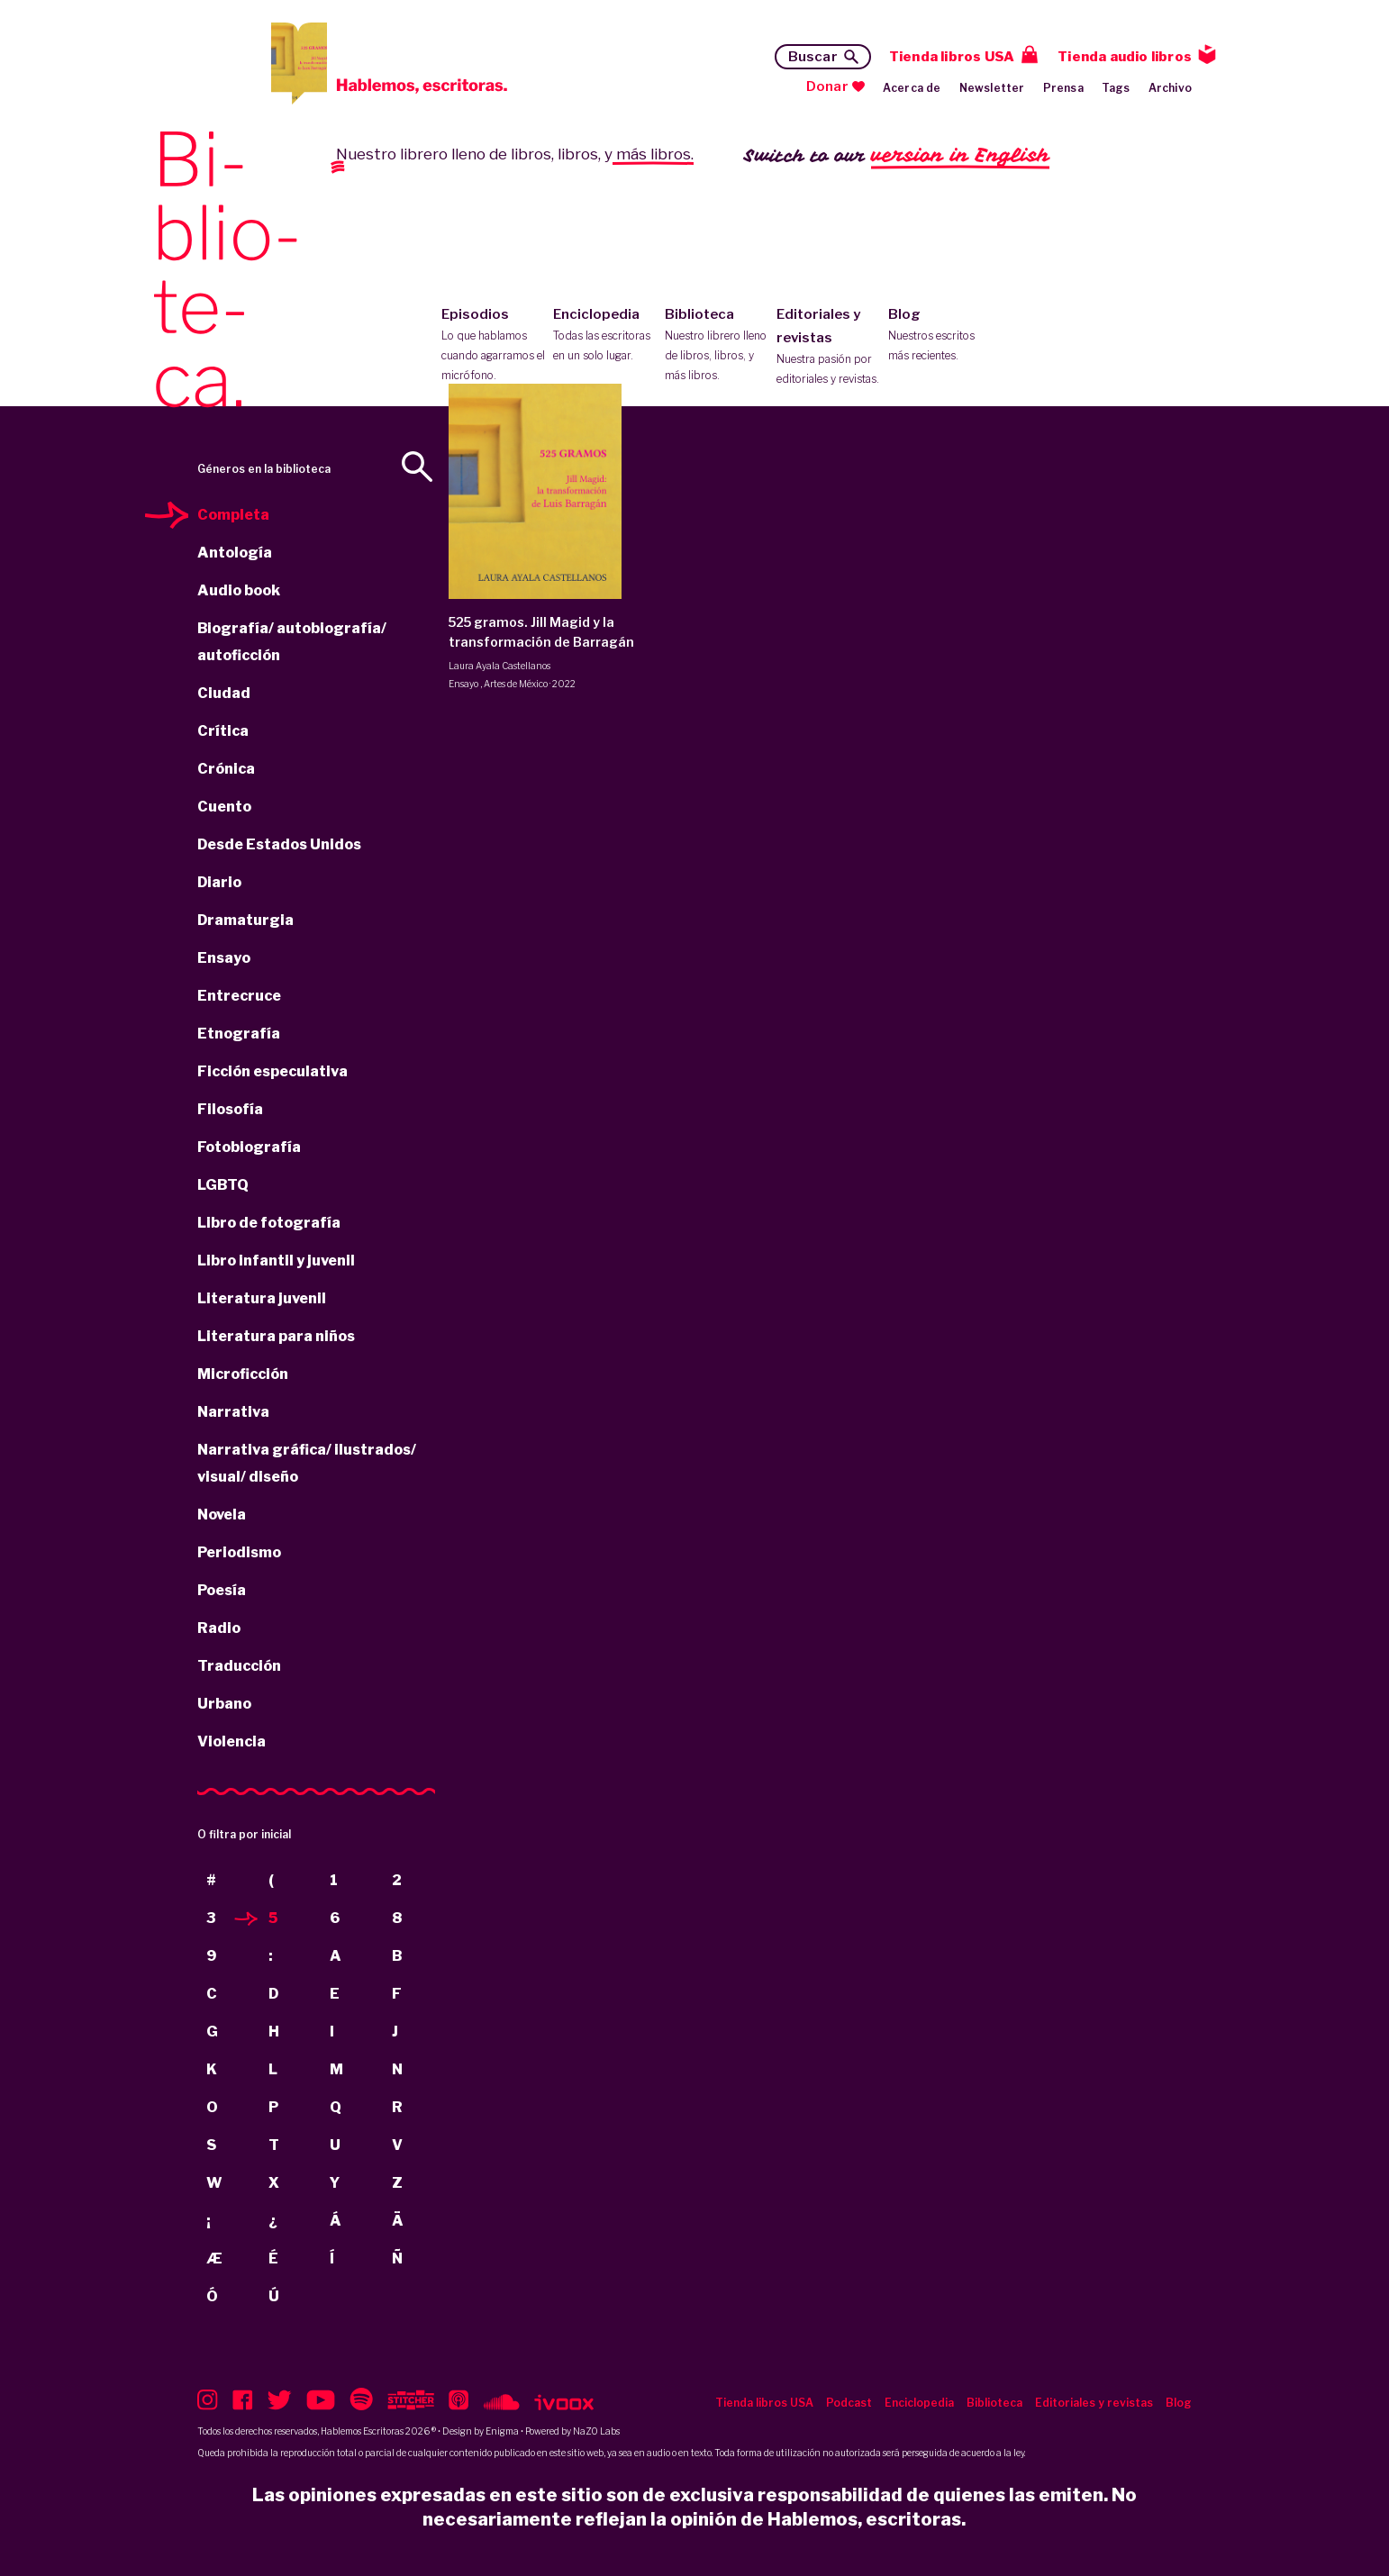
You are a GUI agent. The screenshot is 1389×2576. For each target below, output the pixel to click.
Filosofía (230, 1109)
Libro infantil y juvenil (276, 1260)
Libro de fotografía (268, 1222)
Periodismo (239, 1552)
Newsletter (992, 88)
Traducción (239, 1665)
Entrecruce (239, 995)
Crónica (226, 768)
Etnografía (238, 1033)
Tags (1116, 88)
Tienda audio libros (1125, 57)
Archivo (1170, 88)
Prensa (1063, 88)
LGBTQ (223, 1184)
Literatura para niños (276, 1336)
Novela (221, 1514)
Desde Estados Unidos (279, 844)
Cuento (224, 806)
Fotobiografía (249, 1147)
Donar (827, 86)
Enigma (502, 2431)
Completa (233, 514)
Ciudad (223, 693)
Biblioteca (716, 345)
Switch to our (896, 156)
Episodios (493, 345)
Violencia (231, 1741)
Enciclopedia (605, 336)
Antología (234, 552)
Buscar (813, 57)
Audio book (238, 590)
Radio (219, 1628)
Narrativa (233, 1411)
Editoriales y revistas (828, 347)
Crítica (223, 730)
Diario (219, 882)
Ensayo (223, 957)
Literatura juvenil (261, 1298)
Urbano (224, 1703)
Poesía (221, 1590)
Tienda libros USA (951, 57)
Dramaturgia (245, 920)
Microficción (242, 1374)
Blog (940, 336)
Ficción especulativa (272, 1071)
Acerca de (912, 88)
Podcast (849, 2402)
